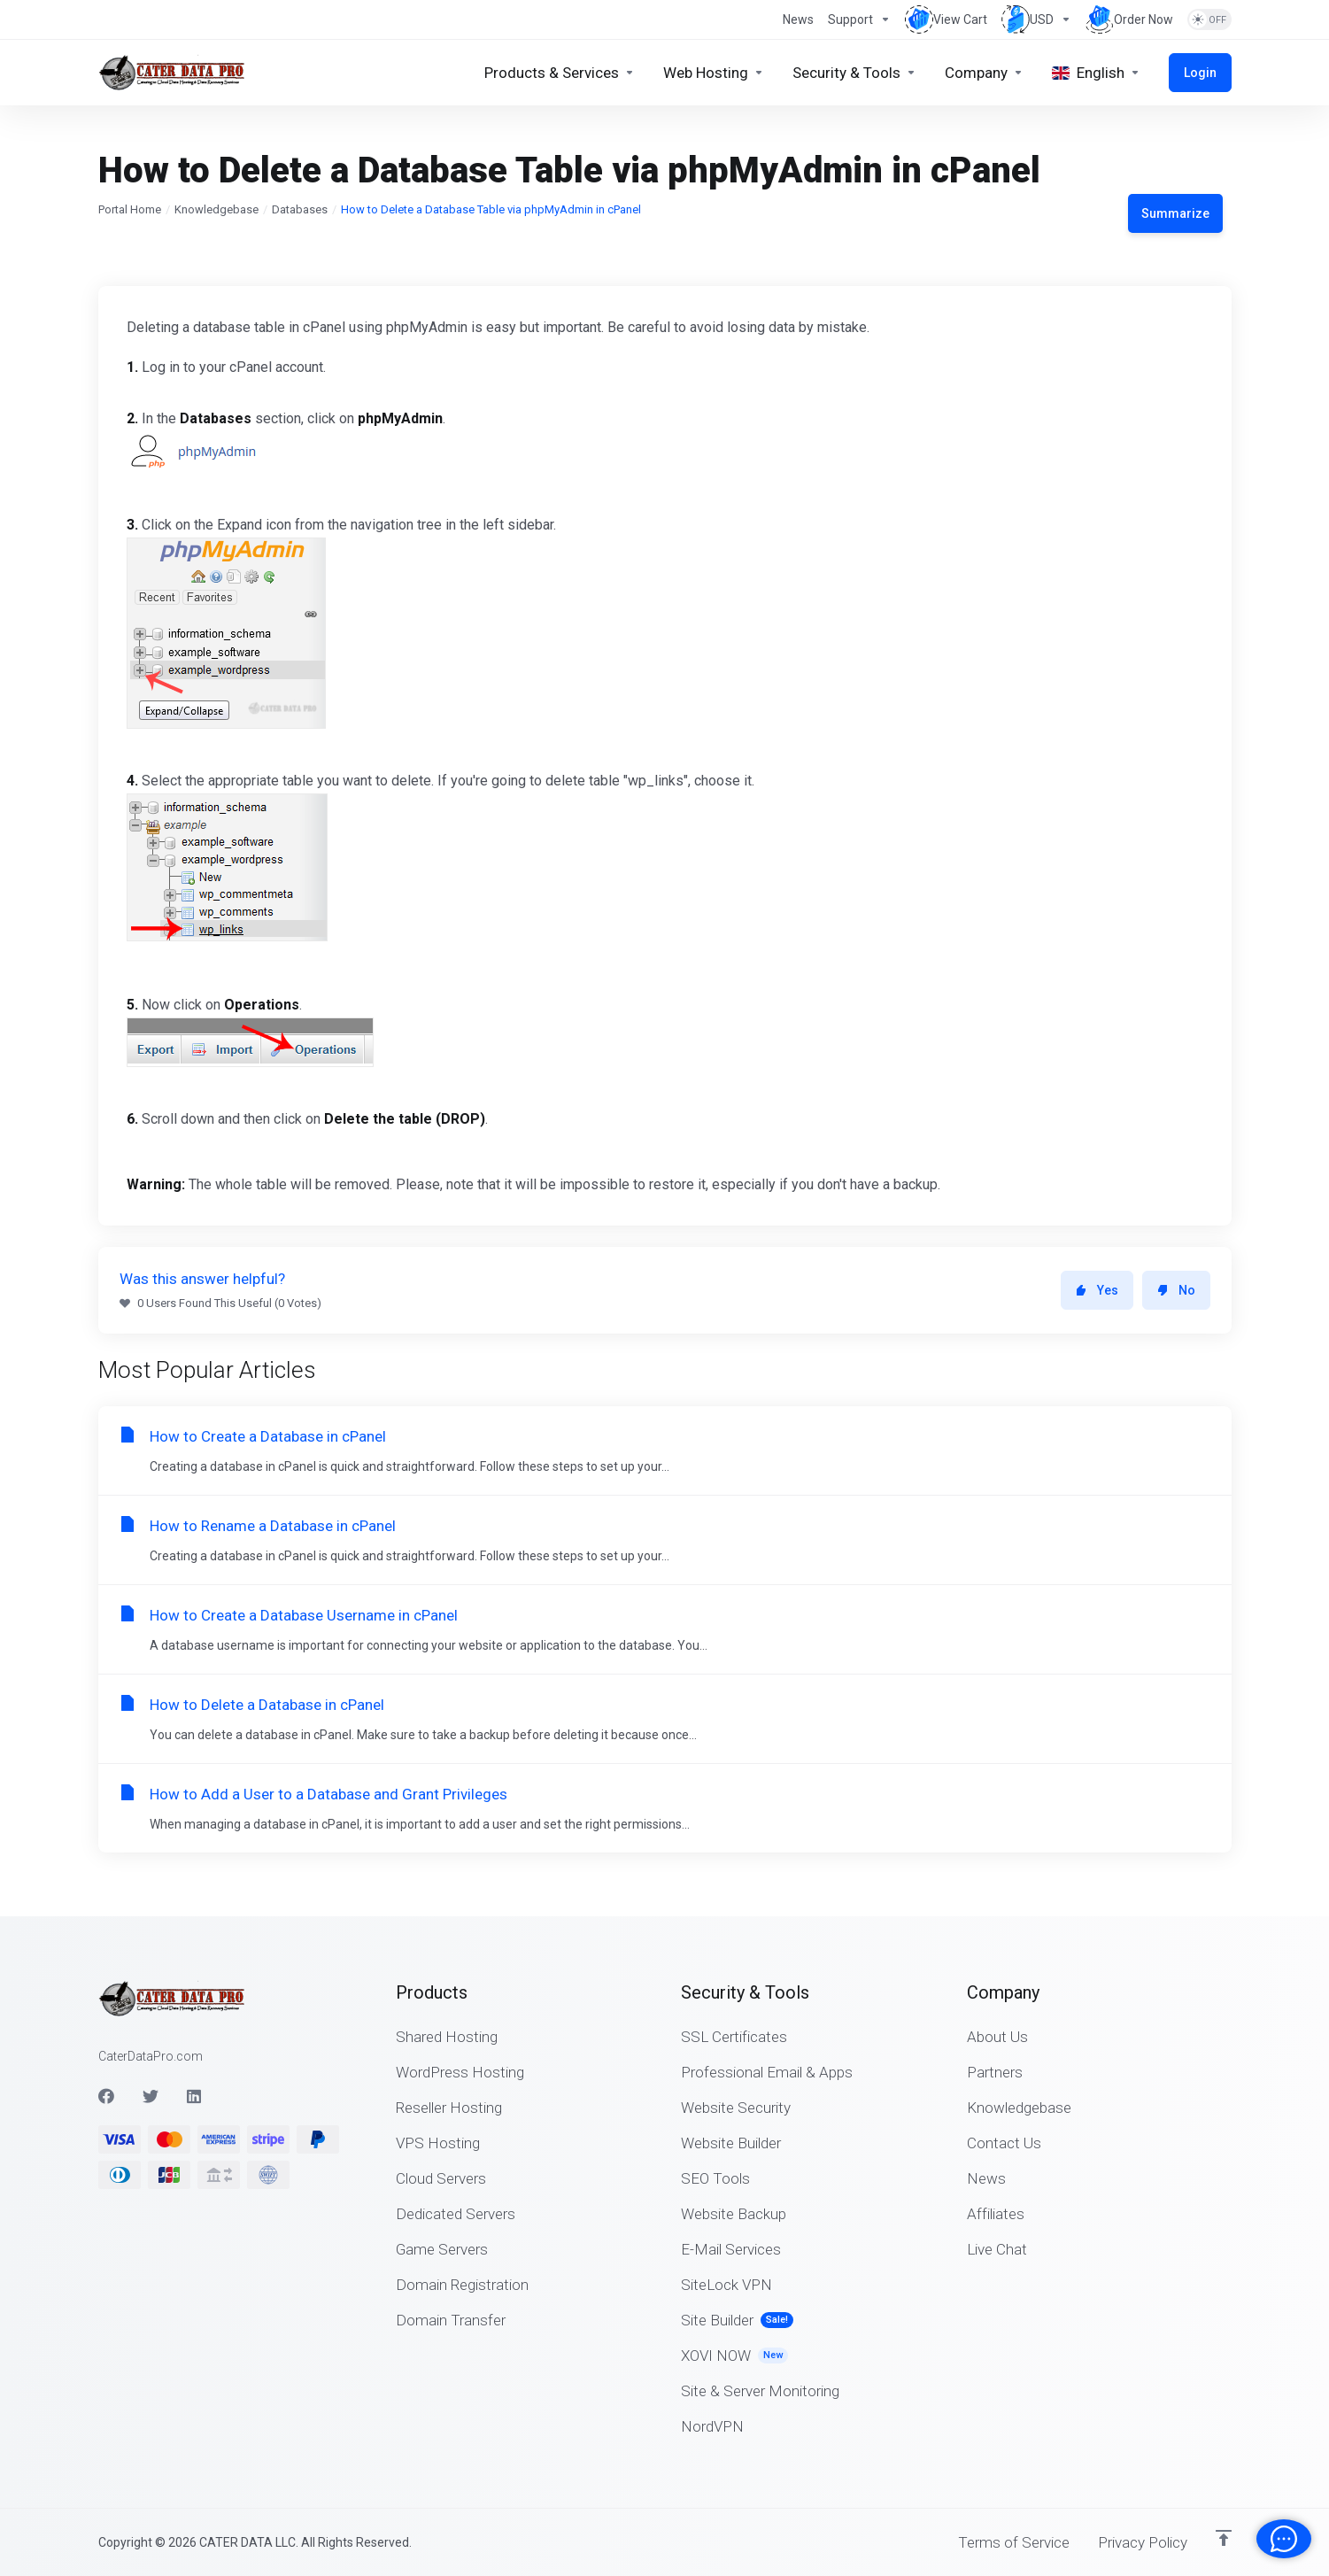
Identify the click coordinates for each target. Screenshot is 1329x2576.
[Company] (984, 72)
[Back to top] (1224, 2538)
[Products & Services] (559, 72)
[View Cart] (946, 19)
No (1176, 1290)
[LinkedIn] (195, 2096)
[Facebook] (106, 2096)
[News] (798, 19)
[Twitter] (150, 2096)
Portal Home (129, 209)
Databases (300, 209)
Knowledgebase (216, 209)
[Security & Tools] (854, 72)
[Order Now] (1129, 19)
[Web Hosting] (713, 72)
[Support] (859, 19)
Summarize (1175, 213)
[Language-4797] (1096, 72)
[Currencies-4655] (1036, 19)
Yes (1097, 1290)
